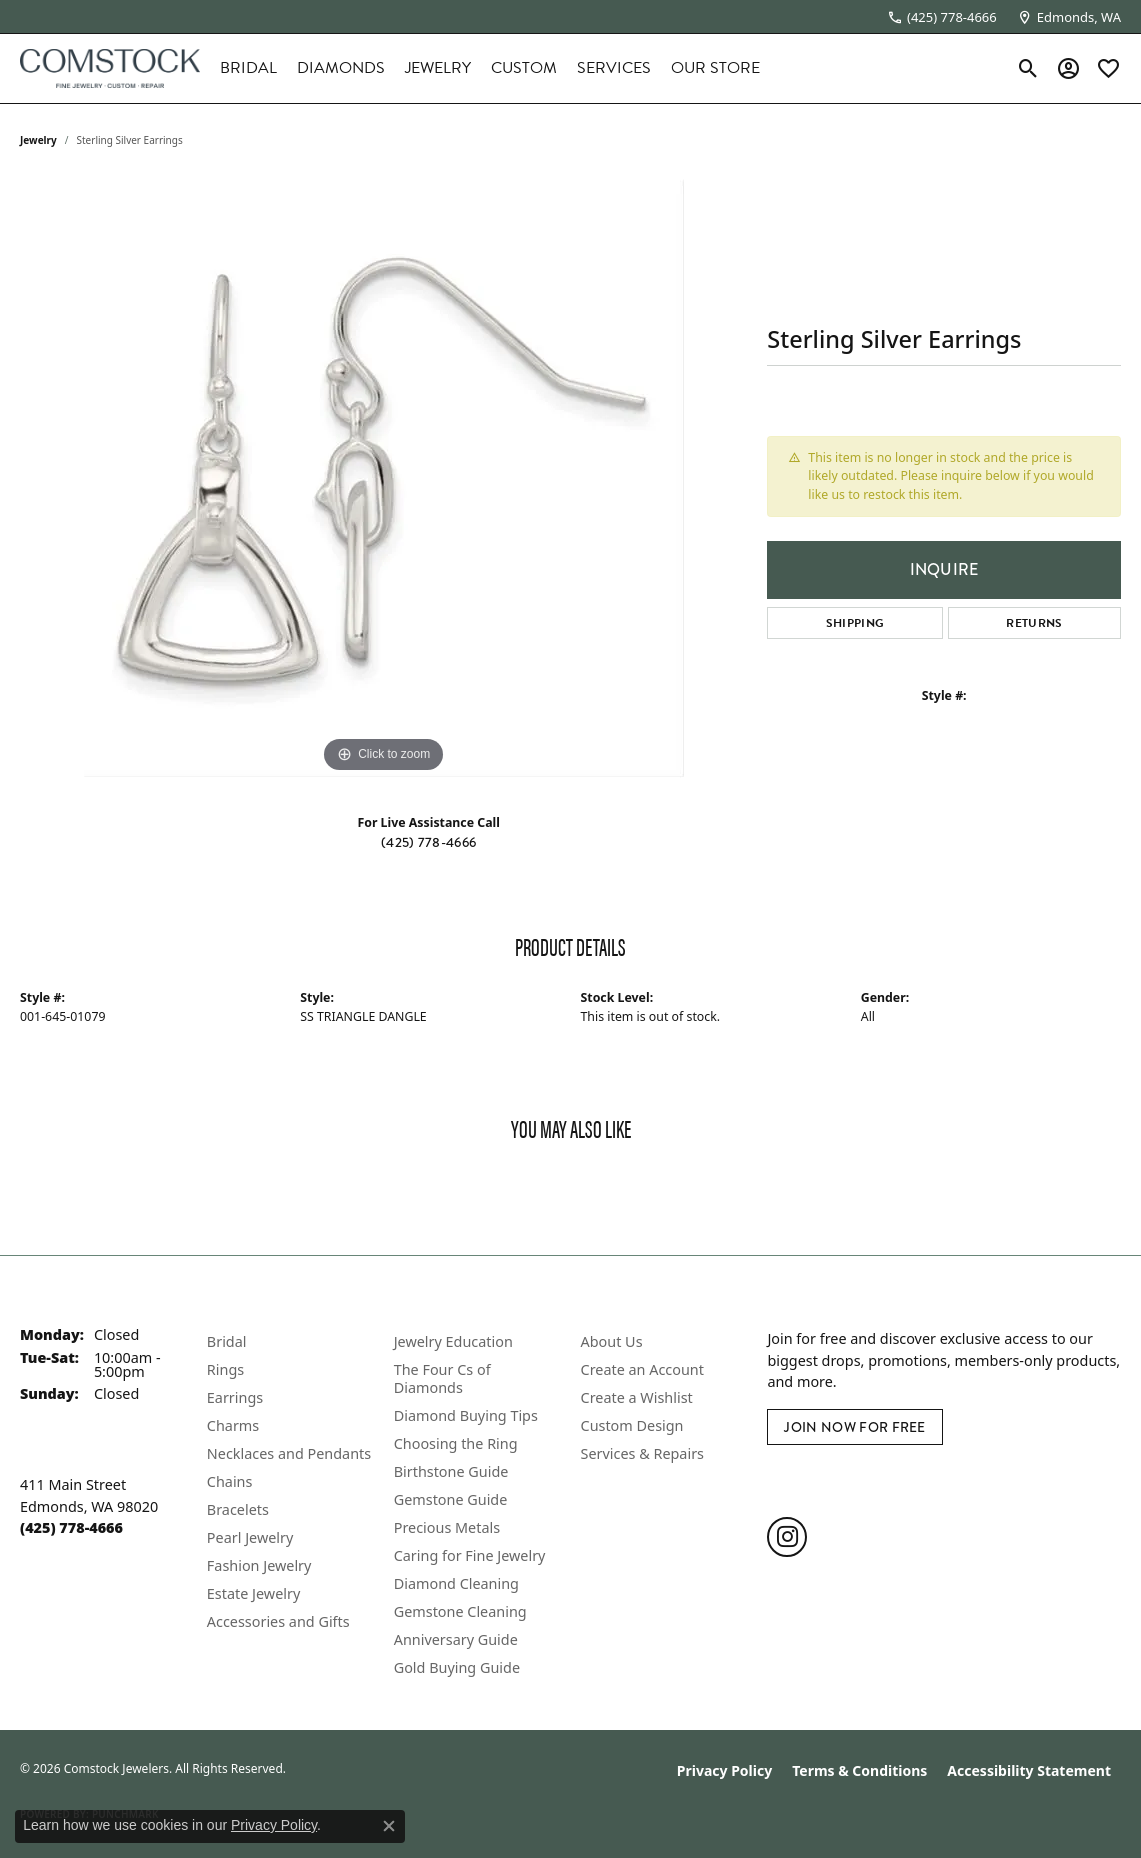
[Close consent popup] (389, 1826)
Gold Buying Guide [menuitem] (457, 1667)
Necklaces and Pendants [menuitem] (289, 1453)
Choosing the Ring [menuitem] (456, 1443)
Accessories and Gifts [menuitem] (278, 1621)
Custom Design (632, 1425)
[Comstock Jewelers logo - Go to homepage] (110, 68)
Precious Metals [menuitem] (447, 1527)
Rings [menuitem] (225, 1369)
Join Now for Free (854, 1427)
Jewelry (438, 68)
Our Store (715, 68)
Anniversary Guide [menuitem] (456, 1639)
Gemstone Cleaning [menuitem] (460, 1611)
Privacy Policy (724, 1770)
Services (614, 68)
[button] (1028, 68)
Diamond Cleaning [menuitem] (456, 1583)
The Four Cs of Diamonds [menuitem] (442, 1378)
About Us (612, 1341)
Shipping (855, 623)
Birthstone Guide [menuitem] (451, 1471)
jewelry (38, 140)
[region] (384, 478)
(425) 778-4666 (428, 842)
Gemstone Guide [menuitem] (451, 1499)
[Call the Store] (71, 1527)
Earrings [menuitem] (235, 1397)
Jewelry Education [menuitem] (453, 1341)
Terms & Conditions (859, 1770)
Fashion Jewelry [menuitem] (259, 1565)
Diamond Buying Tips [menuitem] (466, 1415)
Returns (1034, 623)
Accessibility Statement (1029, 1770)
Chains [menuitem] (230, 1481)
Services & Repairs (642, 1453)
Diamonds (341, 68)
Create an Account (642, 1369)
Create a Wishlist (637, 1397)
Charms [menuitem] (233, 1425)
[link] (942, 17)
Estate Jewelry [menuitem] (253, 1593)
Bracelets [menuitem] (238, 1509)
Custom (524, 68)
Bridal (248, 68)
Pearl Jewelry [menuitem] (250, 1537)
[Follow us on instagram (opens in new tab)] (787, 1537)
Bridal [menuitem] (227, 1341)
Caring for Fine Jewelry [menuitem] (470, 1555)
